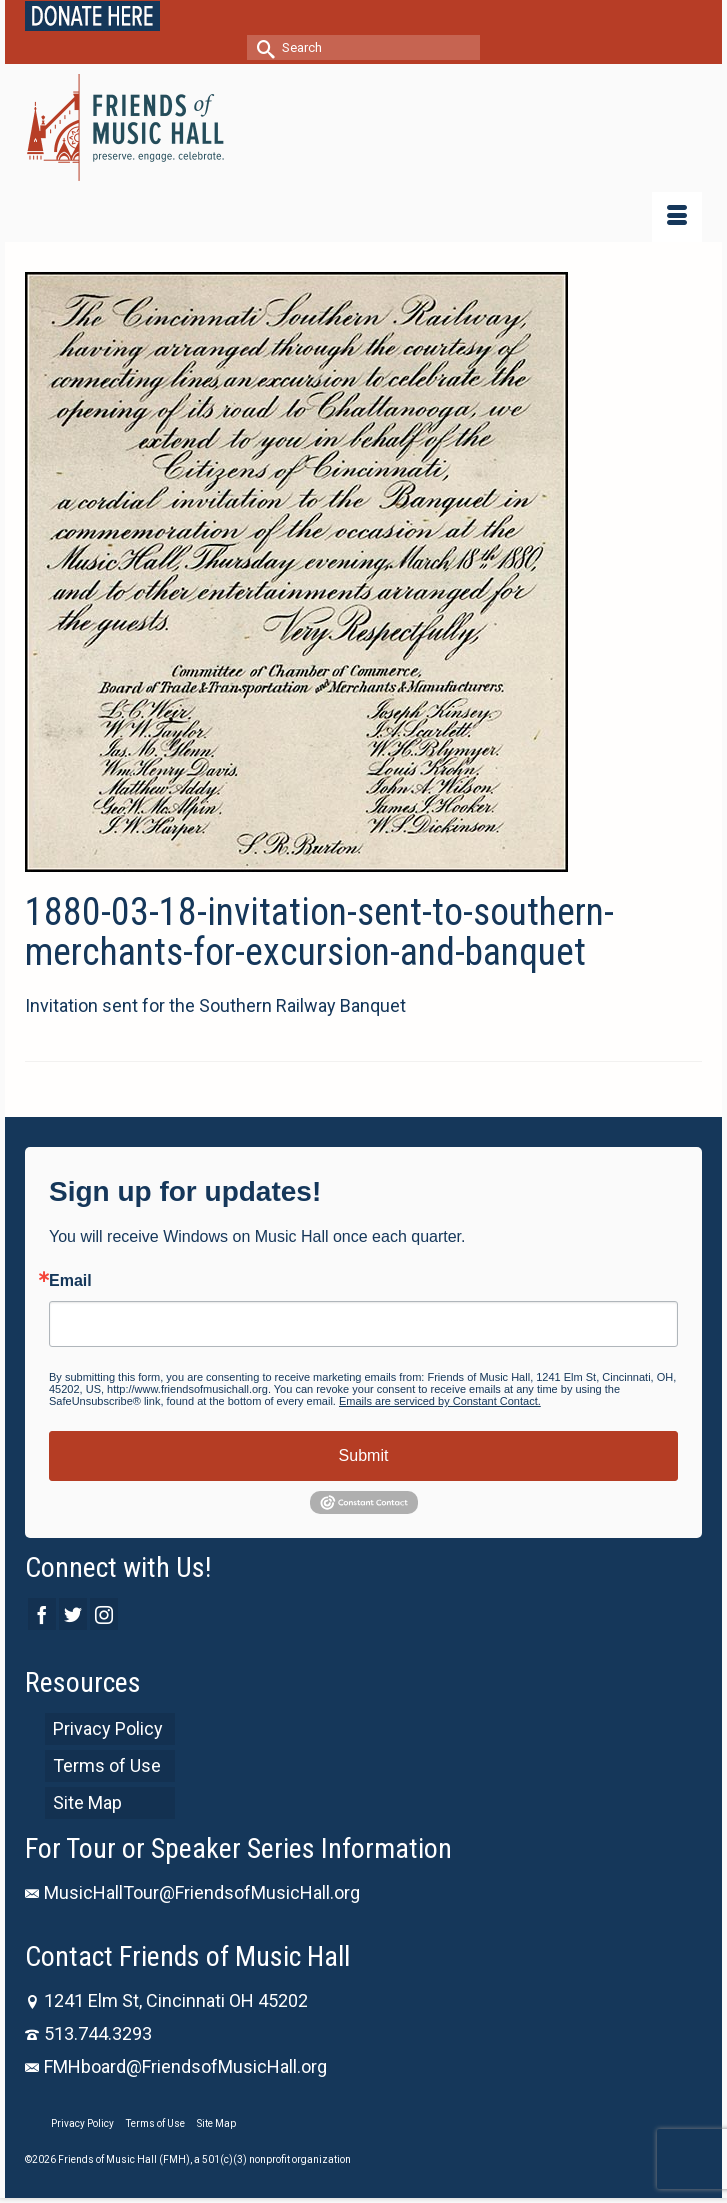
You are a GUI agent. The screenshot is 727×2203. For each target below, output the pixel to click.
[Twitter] (73, 1613)
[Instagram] (104, 1613)
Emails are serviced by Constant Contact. (440, 1401)
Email (70, 1281)
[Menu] (677, 217)
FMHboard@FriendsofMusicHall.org (176, 2066)
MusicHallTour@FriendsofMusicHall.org (192, 1892)
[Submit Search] (262, 47)
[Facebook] (42, 1613)
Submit (364, 1455)
